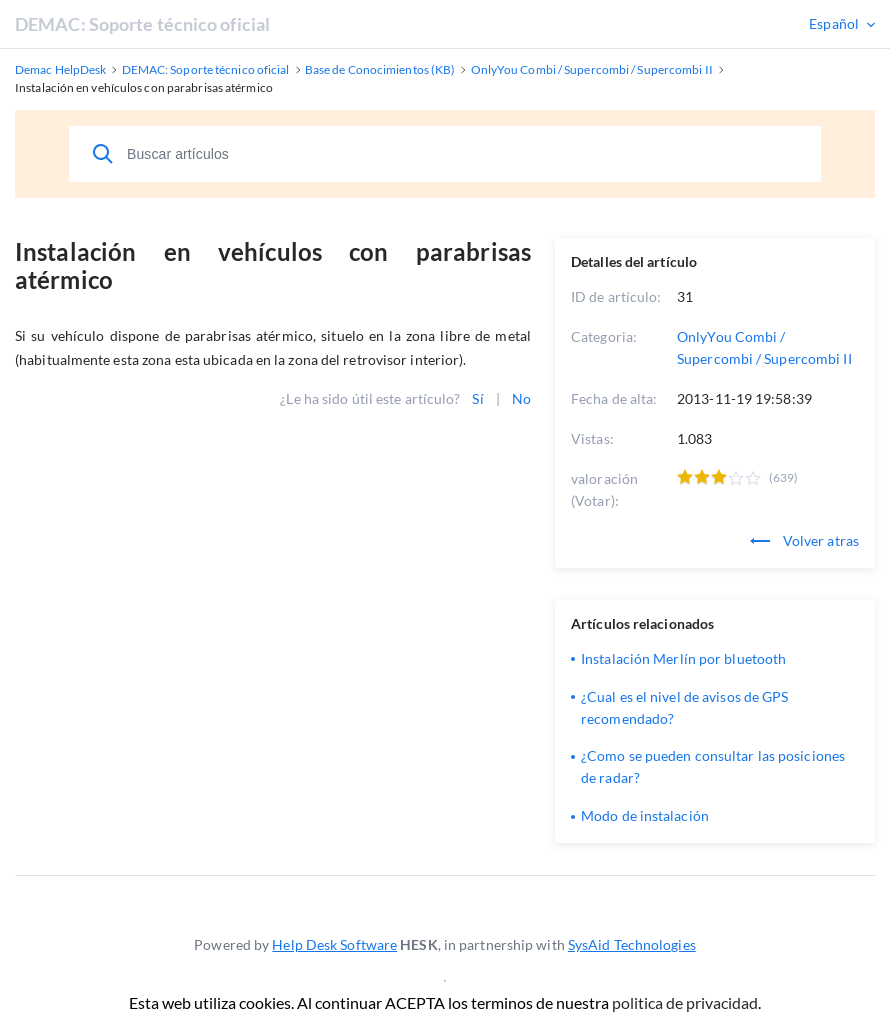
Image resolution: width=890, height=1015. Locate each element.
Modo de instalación (645, 815)
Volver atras (804, 540)
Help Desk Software (334, 944)
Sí (477, 398)
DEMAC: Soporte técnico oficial (142, 24)
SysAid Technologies (632, 944)
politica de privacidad (685, 1002)
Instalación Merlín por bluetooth (683, 658)
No (521, 398)
